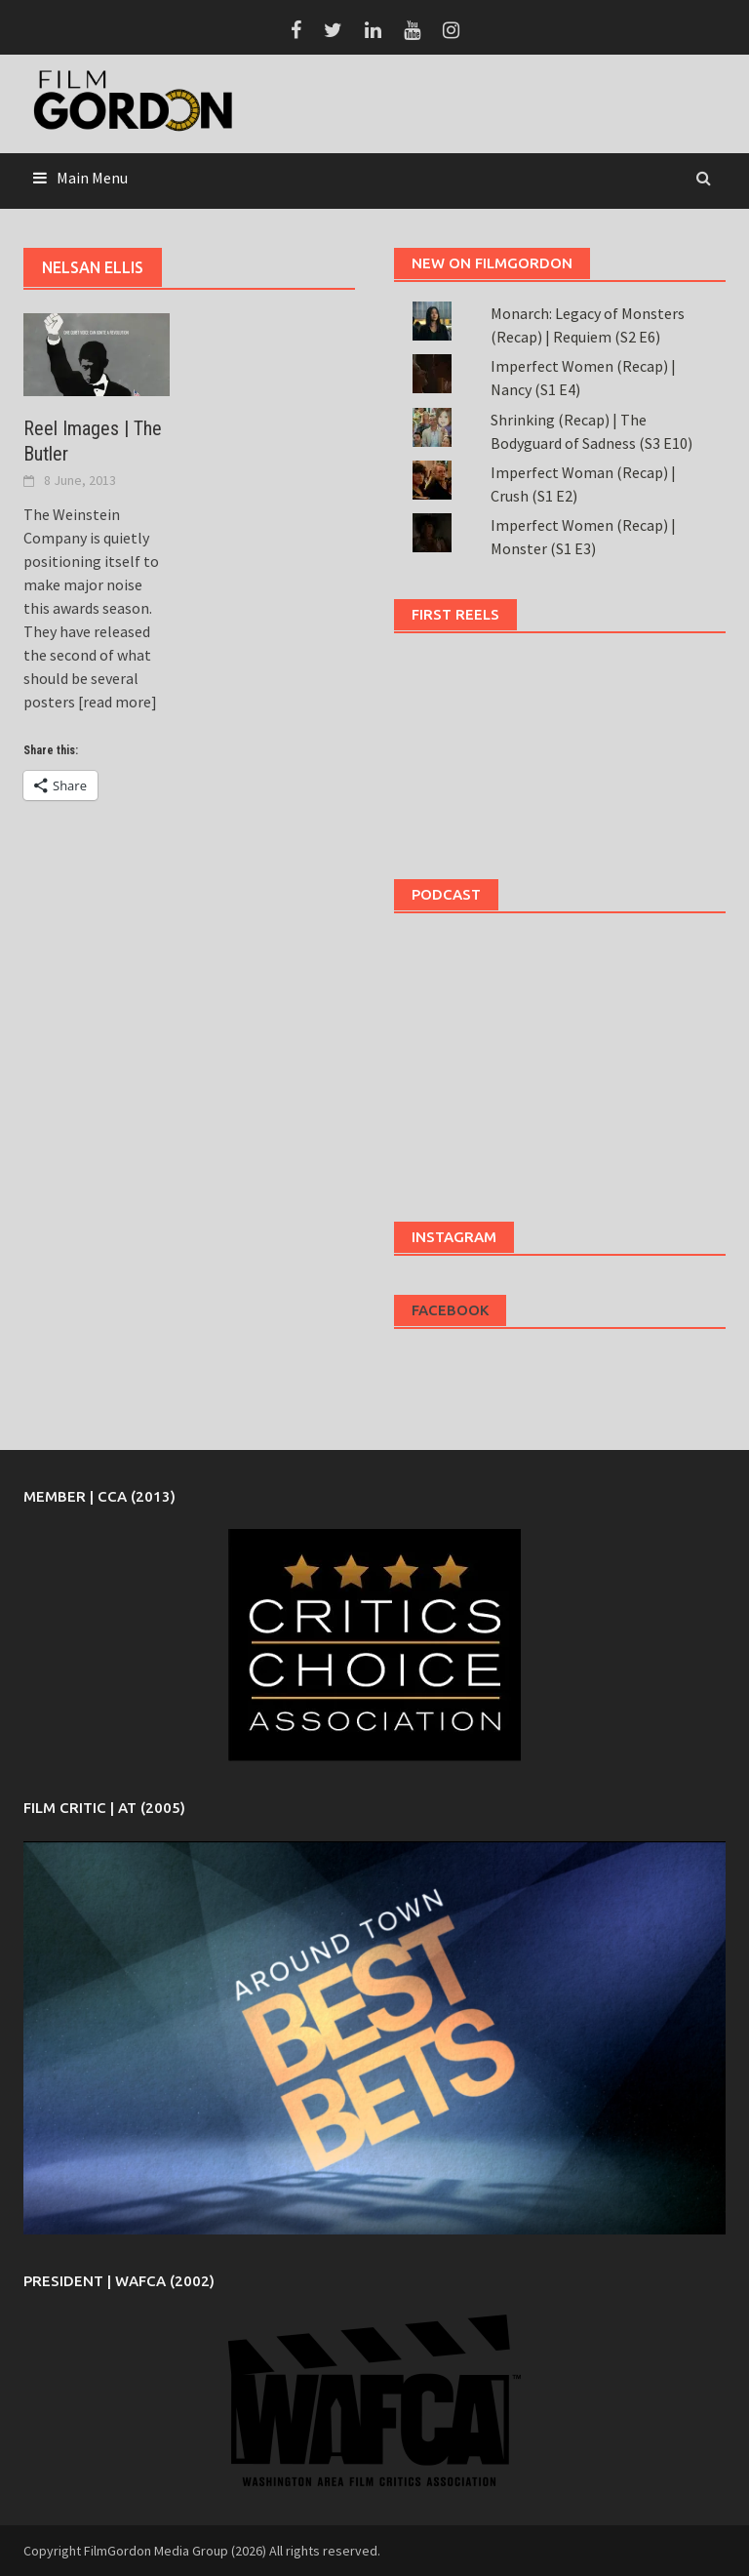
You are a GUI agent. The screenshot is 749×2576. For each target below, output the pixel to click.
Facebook (450, 1310)
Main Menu (92, 177)
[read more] (116, 701)
